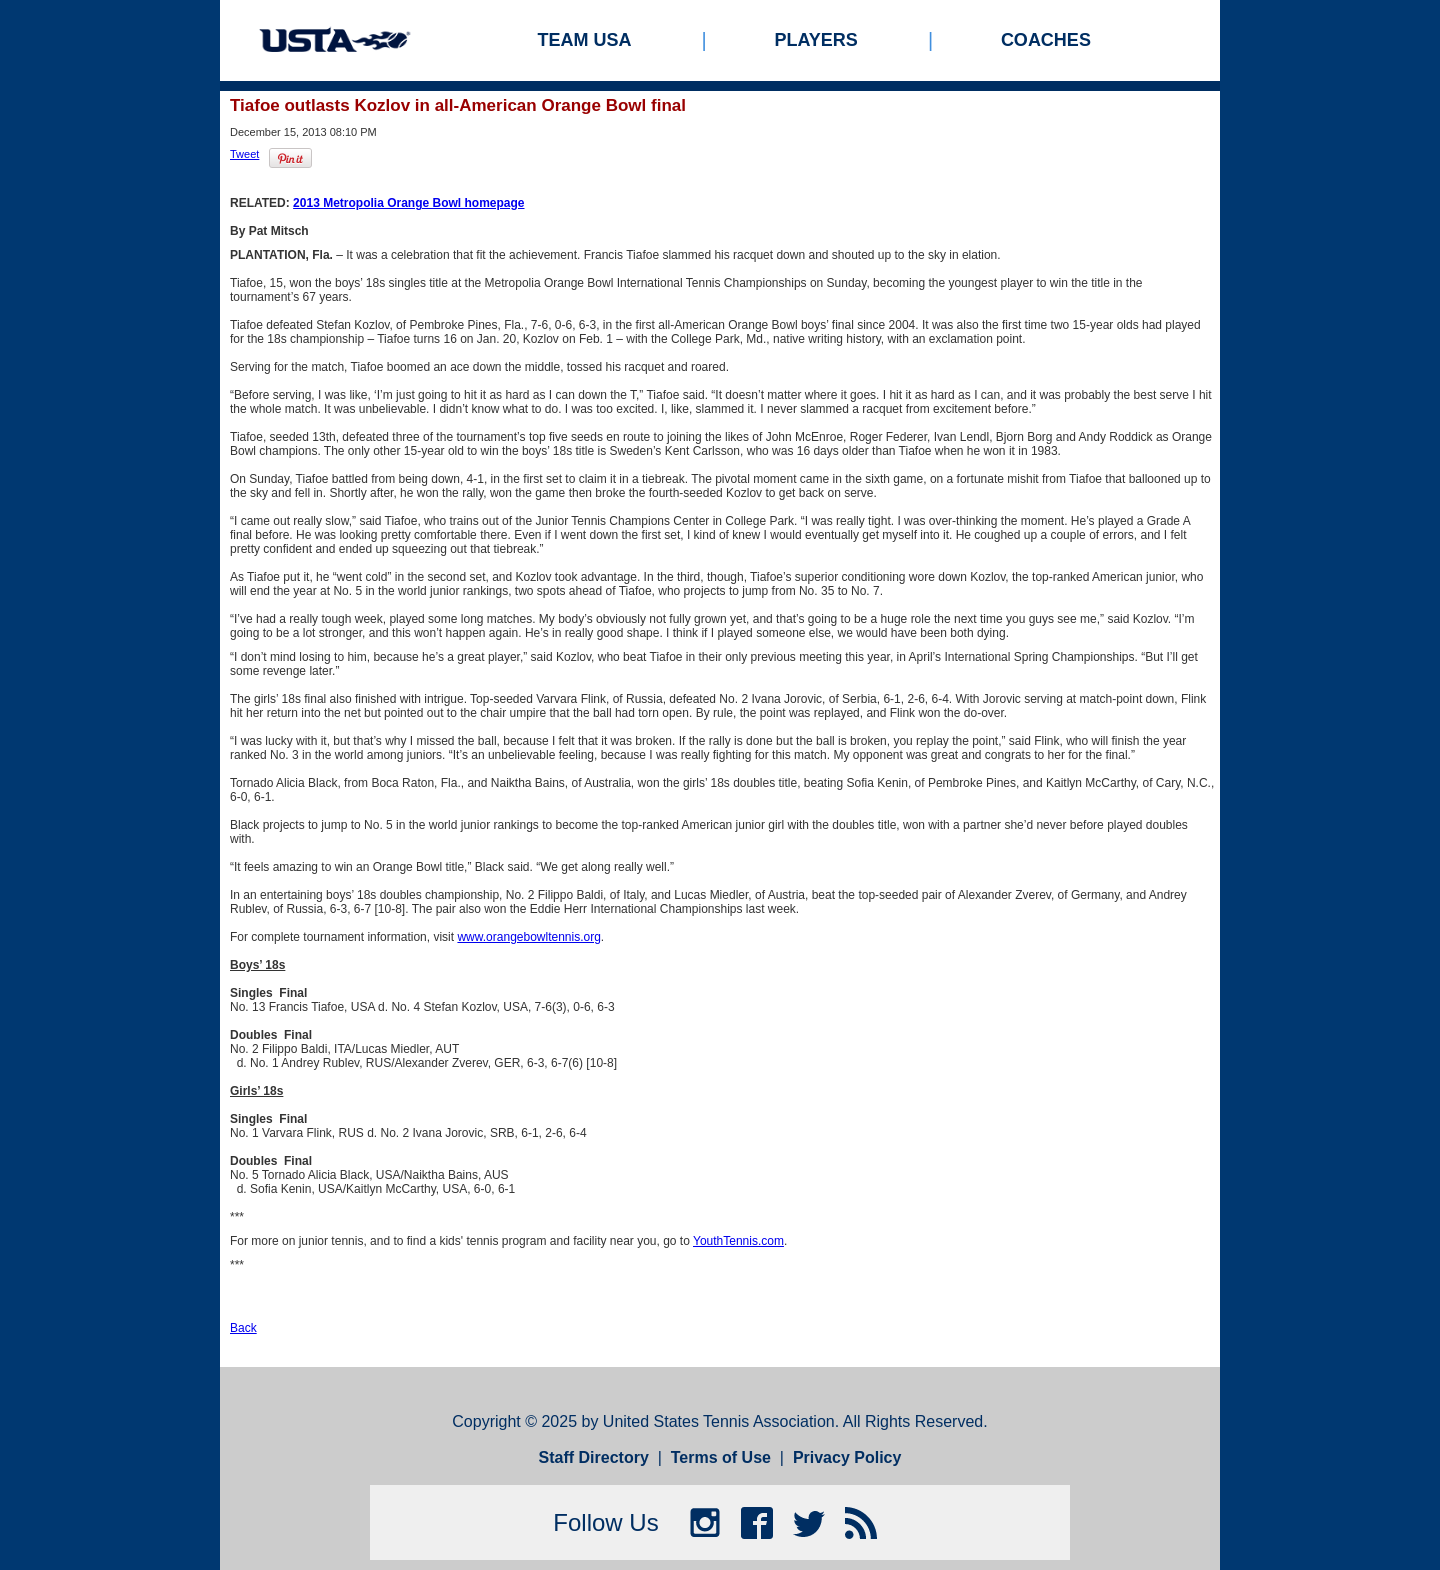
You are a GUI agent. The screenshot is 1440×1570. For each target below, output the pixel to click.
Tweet (244, 154)
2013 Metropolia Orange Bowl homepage (408, 203)
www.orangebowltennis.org (528, 937)
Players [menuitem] (816, 40)
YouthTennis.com (738, 1241)
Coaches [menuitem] (1046, 40)
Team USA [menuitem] (585, 40)
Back (243, 1328)
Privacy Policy (847, 1457)
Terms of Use (721, 1457)
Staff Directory (594, 1457)
